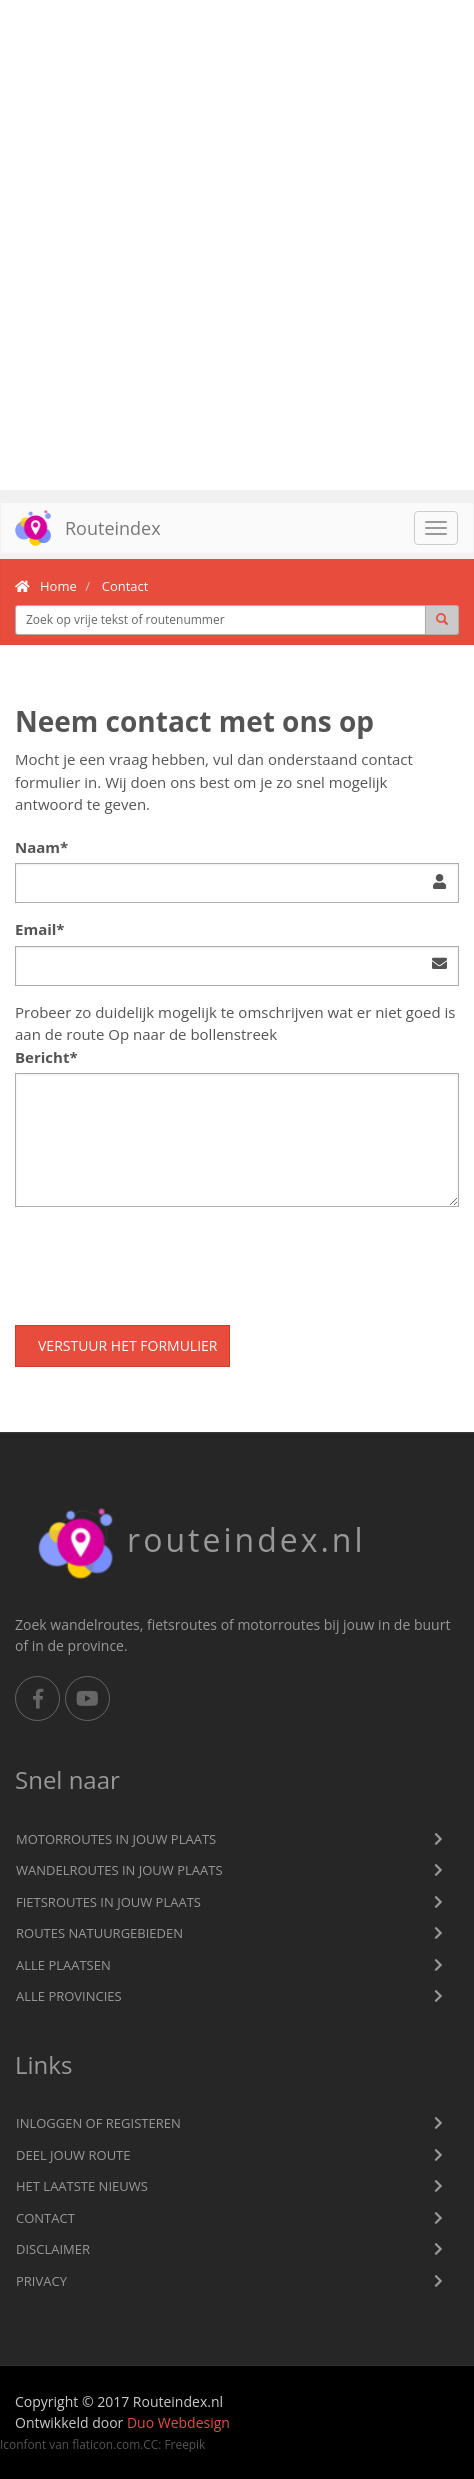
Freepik (184, 2444)
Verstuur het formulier (127, 1345)
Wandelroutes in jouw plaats (119, 1870)
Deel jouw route (73, 2155)
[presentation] (167, 1261)
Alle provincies (69, 1996)
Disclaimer (53, 2249)
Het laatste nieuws (82, 2186)
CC (150, 2444)
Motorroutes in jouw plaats (116, 1839)
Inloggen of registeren (98, 2123)
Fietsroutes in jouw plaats (108, 1902)
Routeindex (81, 528)
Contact (45, 2218)
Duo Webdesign (178, 2422)
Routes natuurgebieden (99, 1933)
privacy (41, 2281)
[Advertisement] (237, 245)
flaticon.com (106, 2444)
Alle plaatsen (63, 1965)
